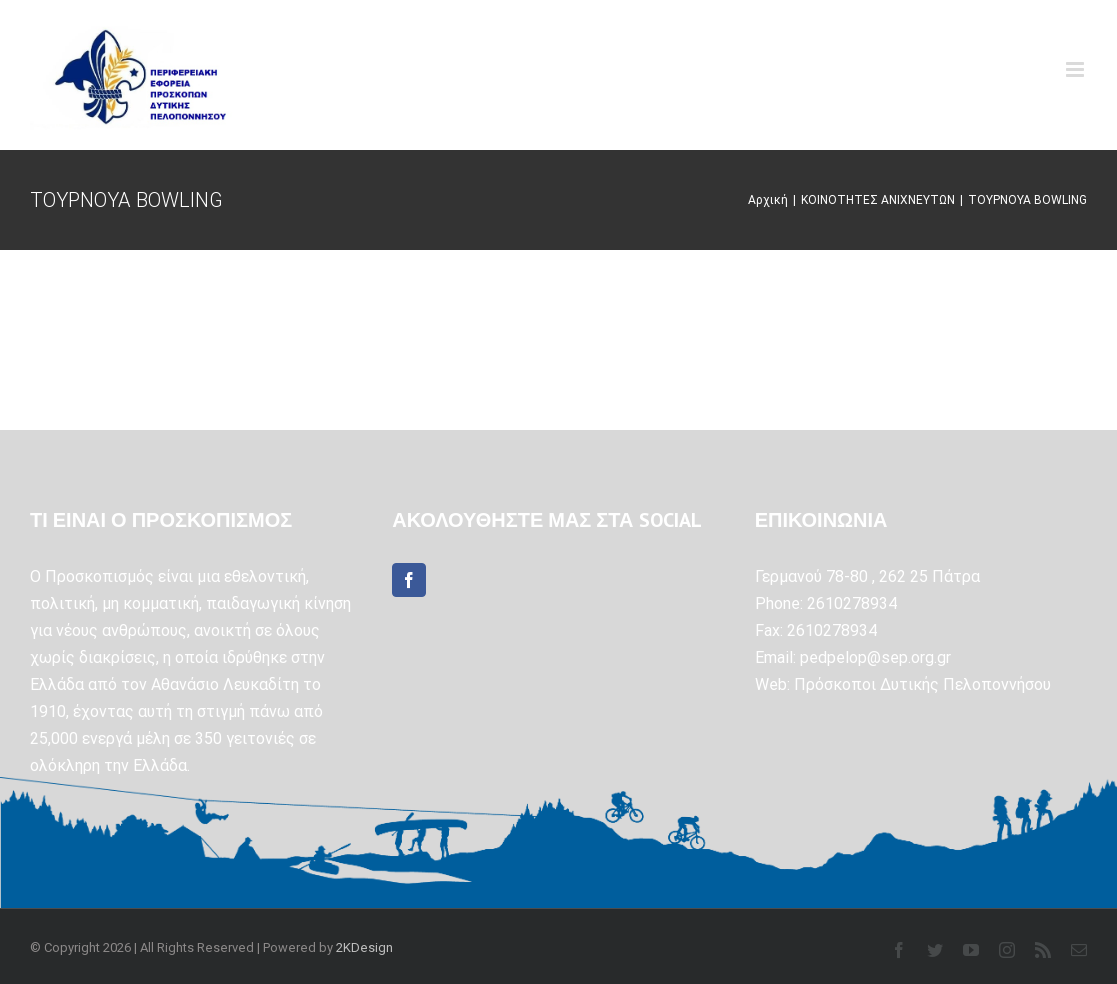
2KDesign (364, 947)
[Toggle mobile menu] (1076, 69)
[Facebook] (409, 580)
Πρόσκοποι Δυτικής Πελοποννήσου (922, 684)
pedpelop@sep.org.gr (875, 657)
